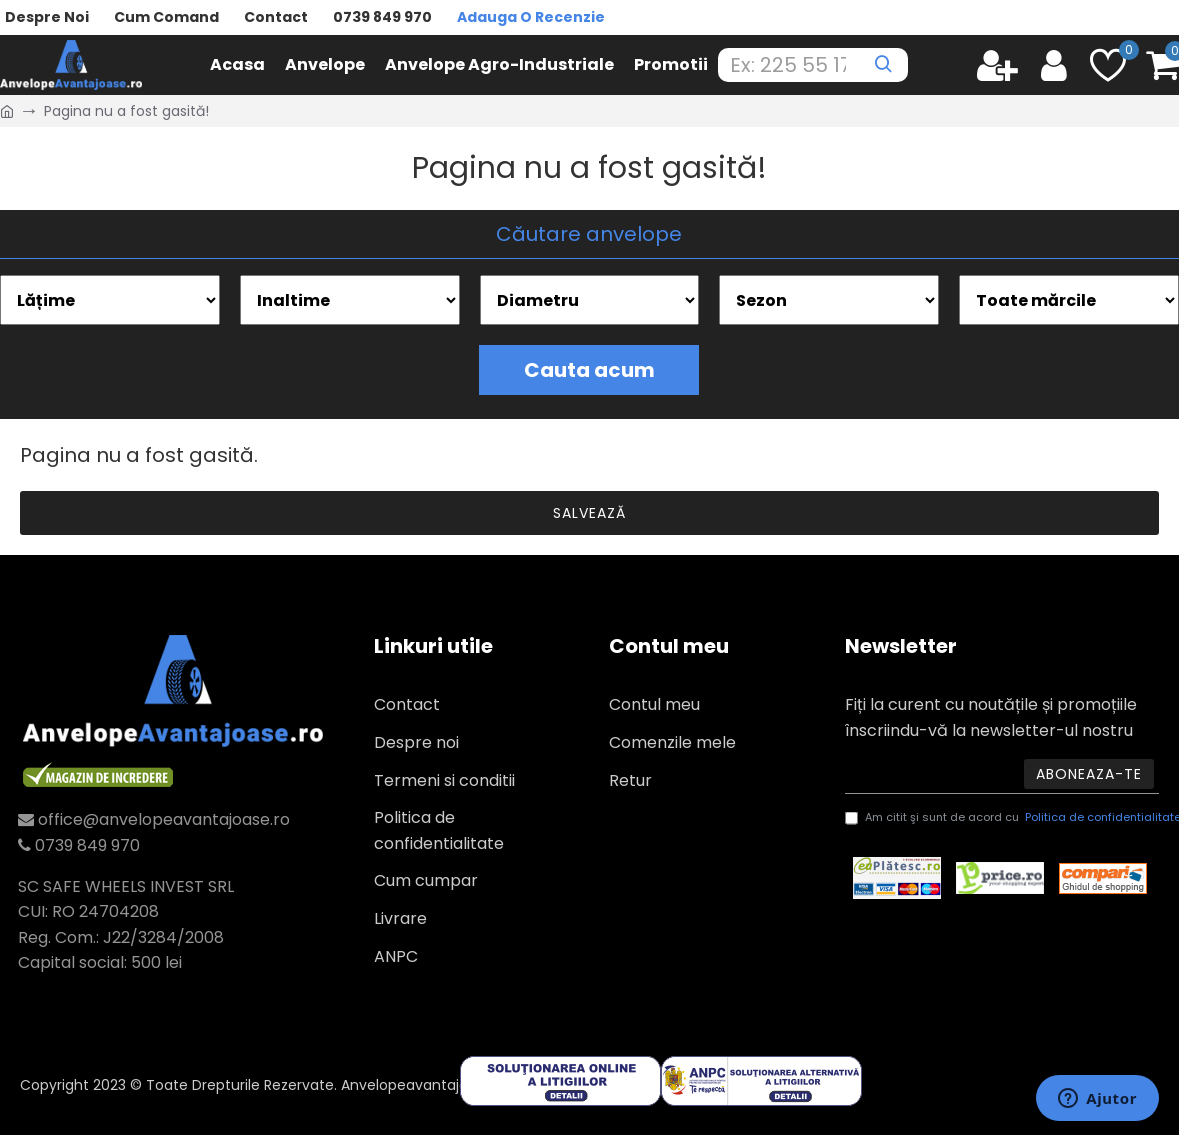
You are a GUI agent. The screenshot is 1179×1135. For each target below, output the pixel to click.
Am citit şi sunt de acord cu (1002, 818)
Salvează (589, 513)
